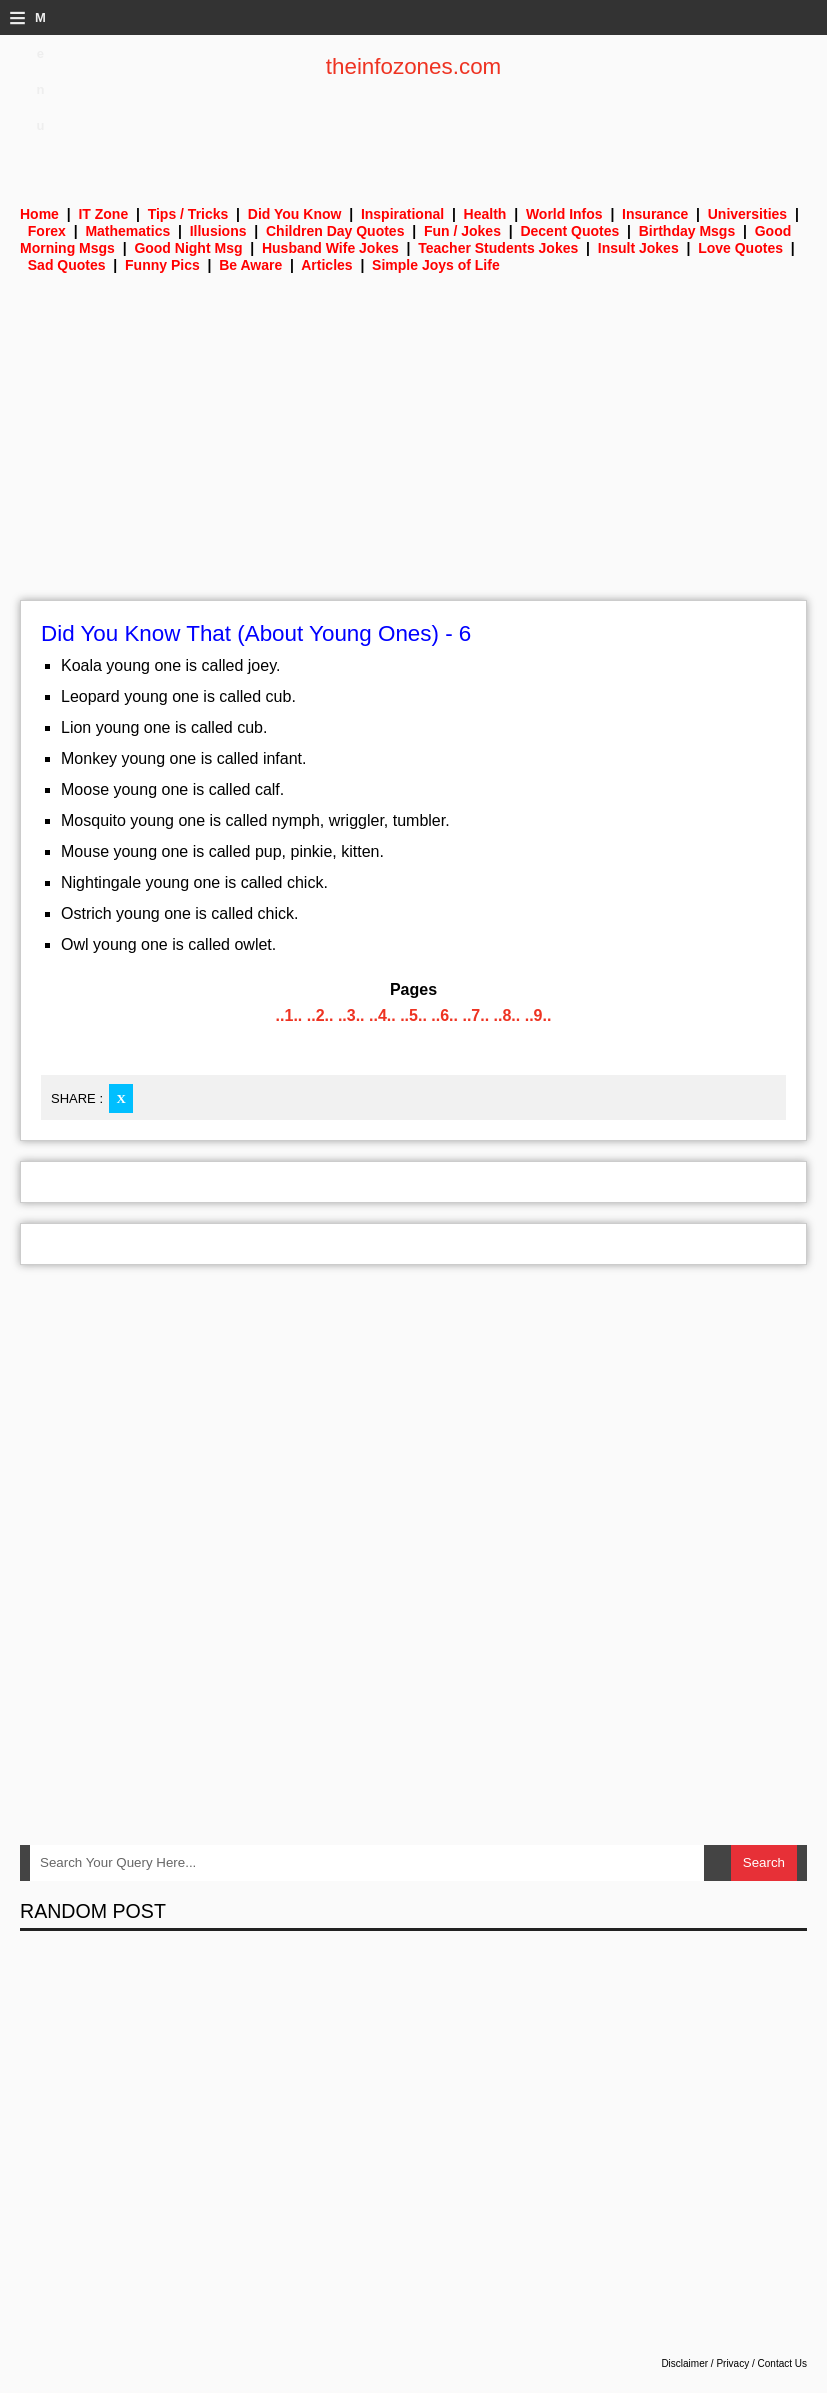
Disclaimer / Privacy (705, 2363)
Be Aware (250, 265)
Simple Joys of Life (436, 265)
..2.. (320, 1015)
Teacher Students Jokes (498, 248)
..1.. (289, 1015)
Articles (326, 265)
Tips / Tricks (188, 214)
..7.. (475, 1015)
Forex (47, 231)
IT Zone (103, 214)
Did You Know (295, 214)
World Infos (564, 214)
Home (39, 214)
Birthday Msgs (687, 231)
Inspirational (402, 214)
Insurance (655, 214)
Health (485, 214)
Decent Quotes (569, 231)
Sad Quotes (67, 265)
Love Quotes (740, 248)
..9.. (538, 1015)
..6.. (444, 1015)
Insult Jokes (638, 248)
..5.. (413, 1015)
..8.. (507, 1015)
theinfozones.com (414, 66)
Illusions (218, 231)
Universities (747, 214)
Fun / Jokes (462, 231)
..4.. (382, 1015)
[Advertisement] (413, 450)
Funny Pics (162, 265)
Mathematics (127, 231)
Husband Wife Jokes (330, 248)
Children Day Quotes (335, 231)
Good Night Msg (188, 248)
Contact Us (782, 2363)
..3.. (351, 1015)
